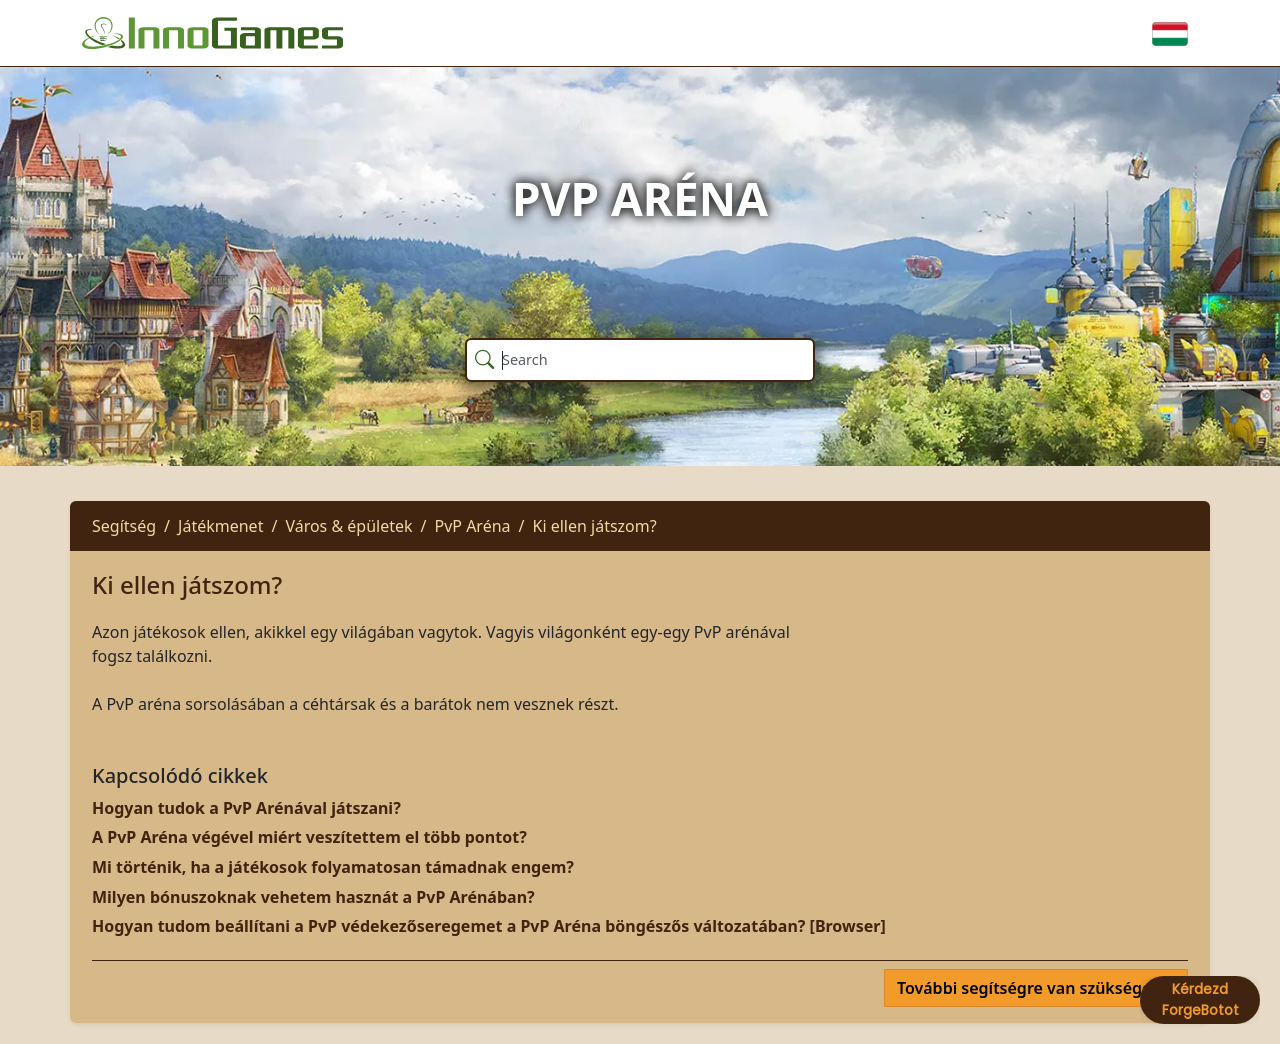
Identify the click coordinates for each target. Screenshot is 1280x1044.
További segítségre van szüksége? (1030, 988)
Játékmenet (220, 526)
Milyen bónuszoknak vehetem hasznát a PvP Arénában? (313, 897)
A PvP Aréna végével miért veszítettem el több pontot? (309, 837)
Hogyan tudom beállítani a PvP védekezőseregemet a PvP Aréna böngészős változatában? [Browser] (489, 926)
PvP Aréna (473, 526)
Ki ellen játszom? (595, 526)
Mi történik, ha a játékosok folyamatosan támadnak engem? (333, 867)
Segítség (124, 526)
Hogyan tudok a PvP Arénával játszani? (246, 808)
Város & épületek (348, 526)
